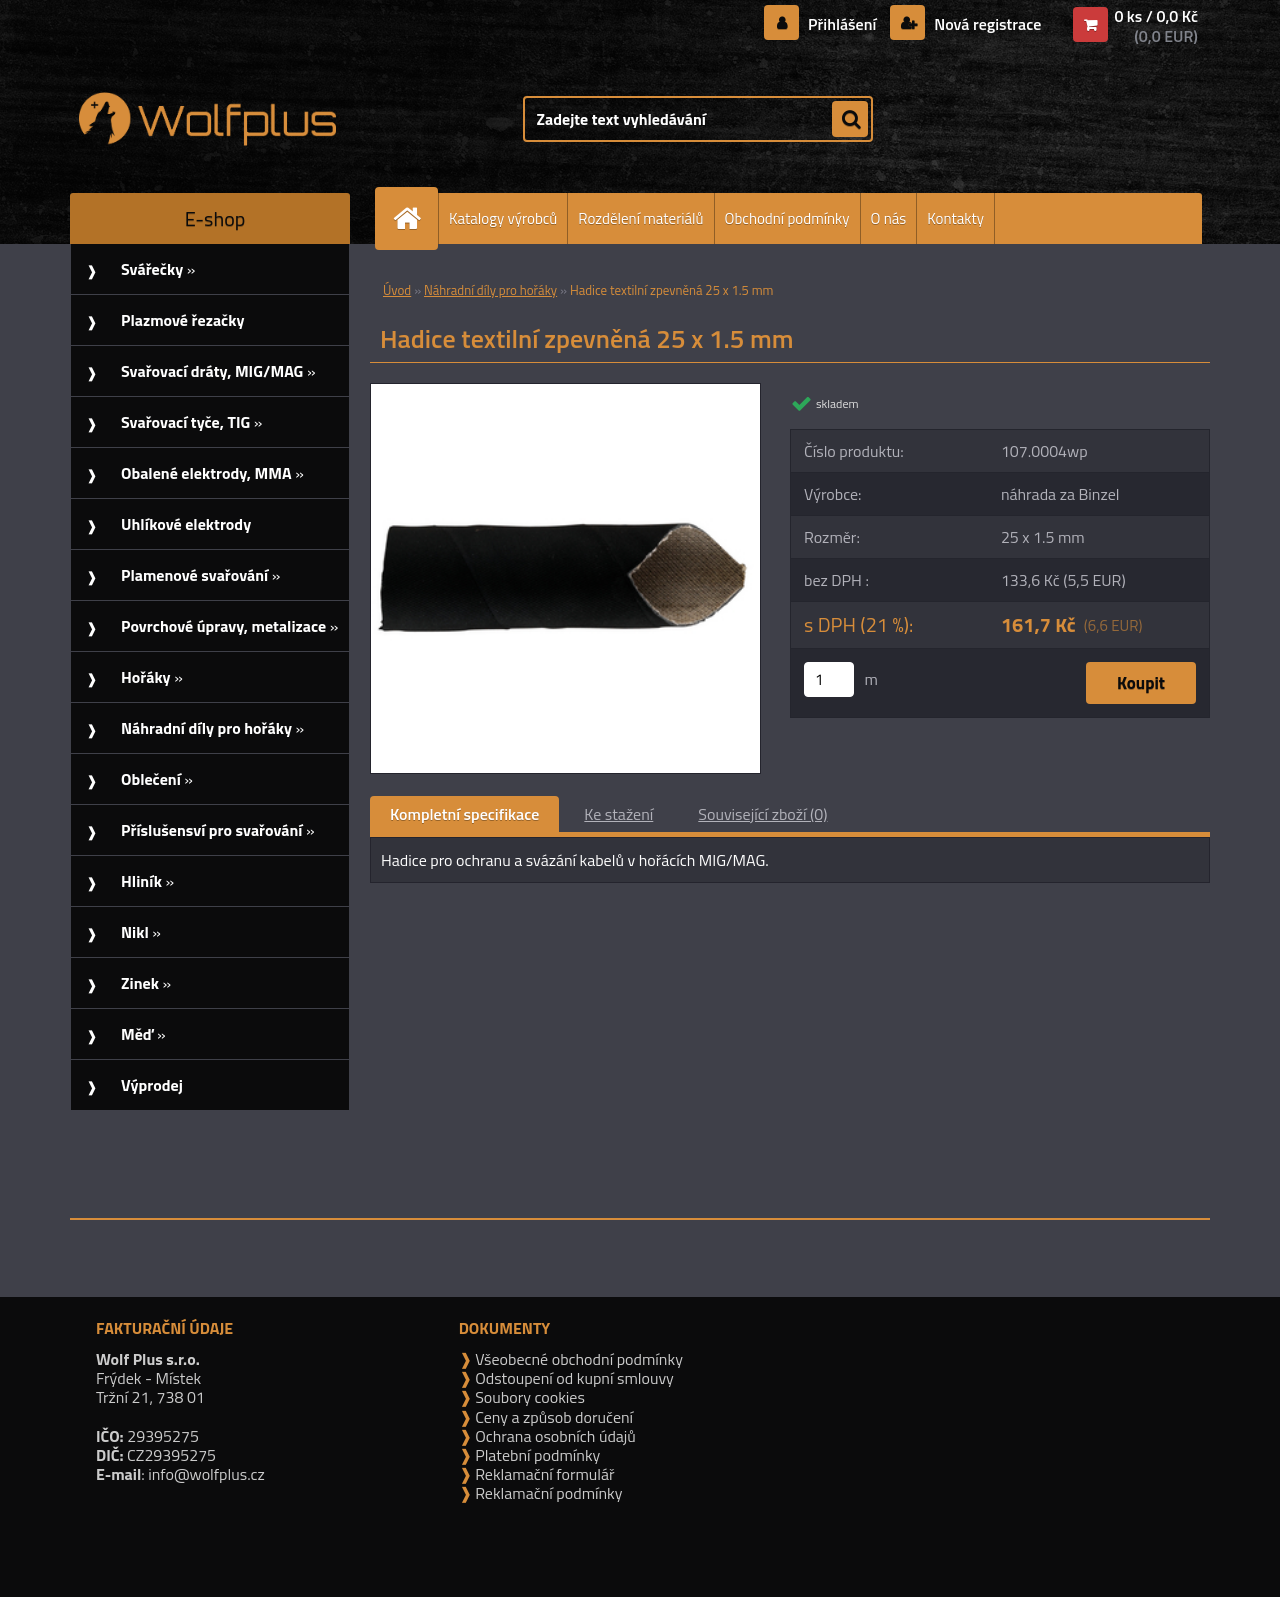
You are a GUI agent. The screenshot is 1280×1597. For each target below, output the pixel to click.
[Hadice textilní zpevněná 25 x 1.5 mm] (565, 392)
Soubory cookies (528, 1397)
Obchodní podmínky (787, 218)
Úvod (397, 290)
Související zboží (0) (762, 814)
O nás (889, 218)
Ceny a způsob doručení (552, 1417)
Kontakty (955, 218)
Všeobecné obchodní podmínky (577, 1359)
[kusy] (829, 679)
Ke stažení (618, 814)
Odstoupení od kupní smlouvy (573, 1378)
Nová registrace (986, 24)
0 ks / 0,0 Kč (1156, 16)
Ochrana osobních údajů (554, 1436)
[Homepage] (415, 218)
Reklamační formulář (543, 1474)
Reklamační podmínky (547, 1493)
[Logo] (207, 119)
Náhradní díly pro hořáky (490, 290)
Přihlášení (842, 24)
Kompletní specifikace (464, 814)
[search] (850, 120)
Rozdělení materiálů (640, 218)
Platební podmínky (536, 1455)
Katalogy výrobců (503, 218)
